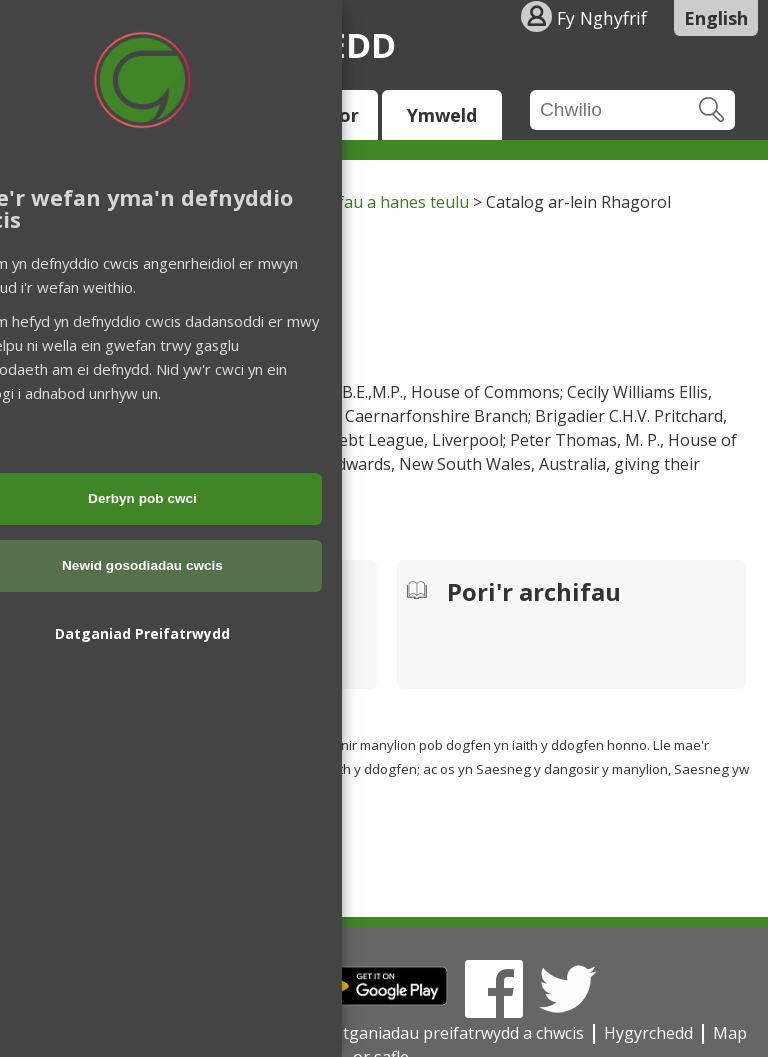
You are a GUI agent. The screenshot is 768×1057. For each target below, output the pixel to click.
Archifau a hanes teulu (384, 202)
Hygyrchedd (648, 1033)
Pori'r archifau (534, 594)
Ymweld (442, 115)
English (716, 18)
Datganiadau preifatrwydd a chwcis (453, 1033)
